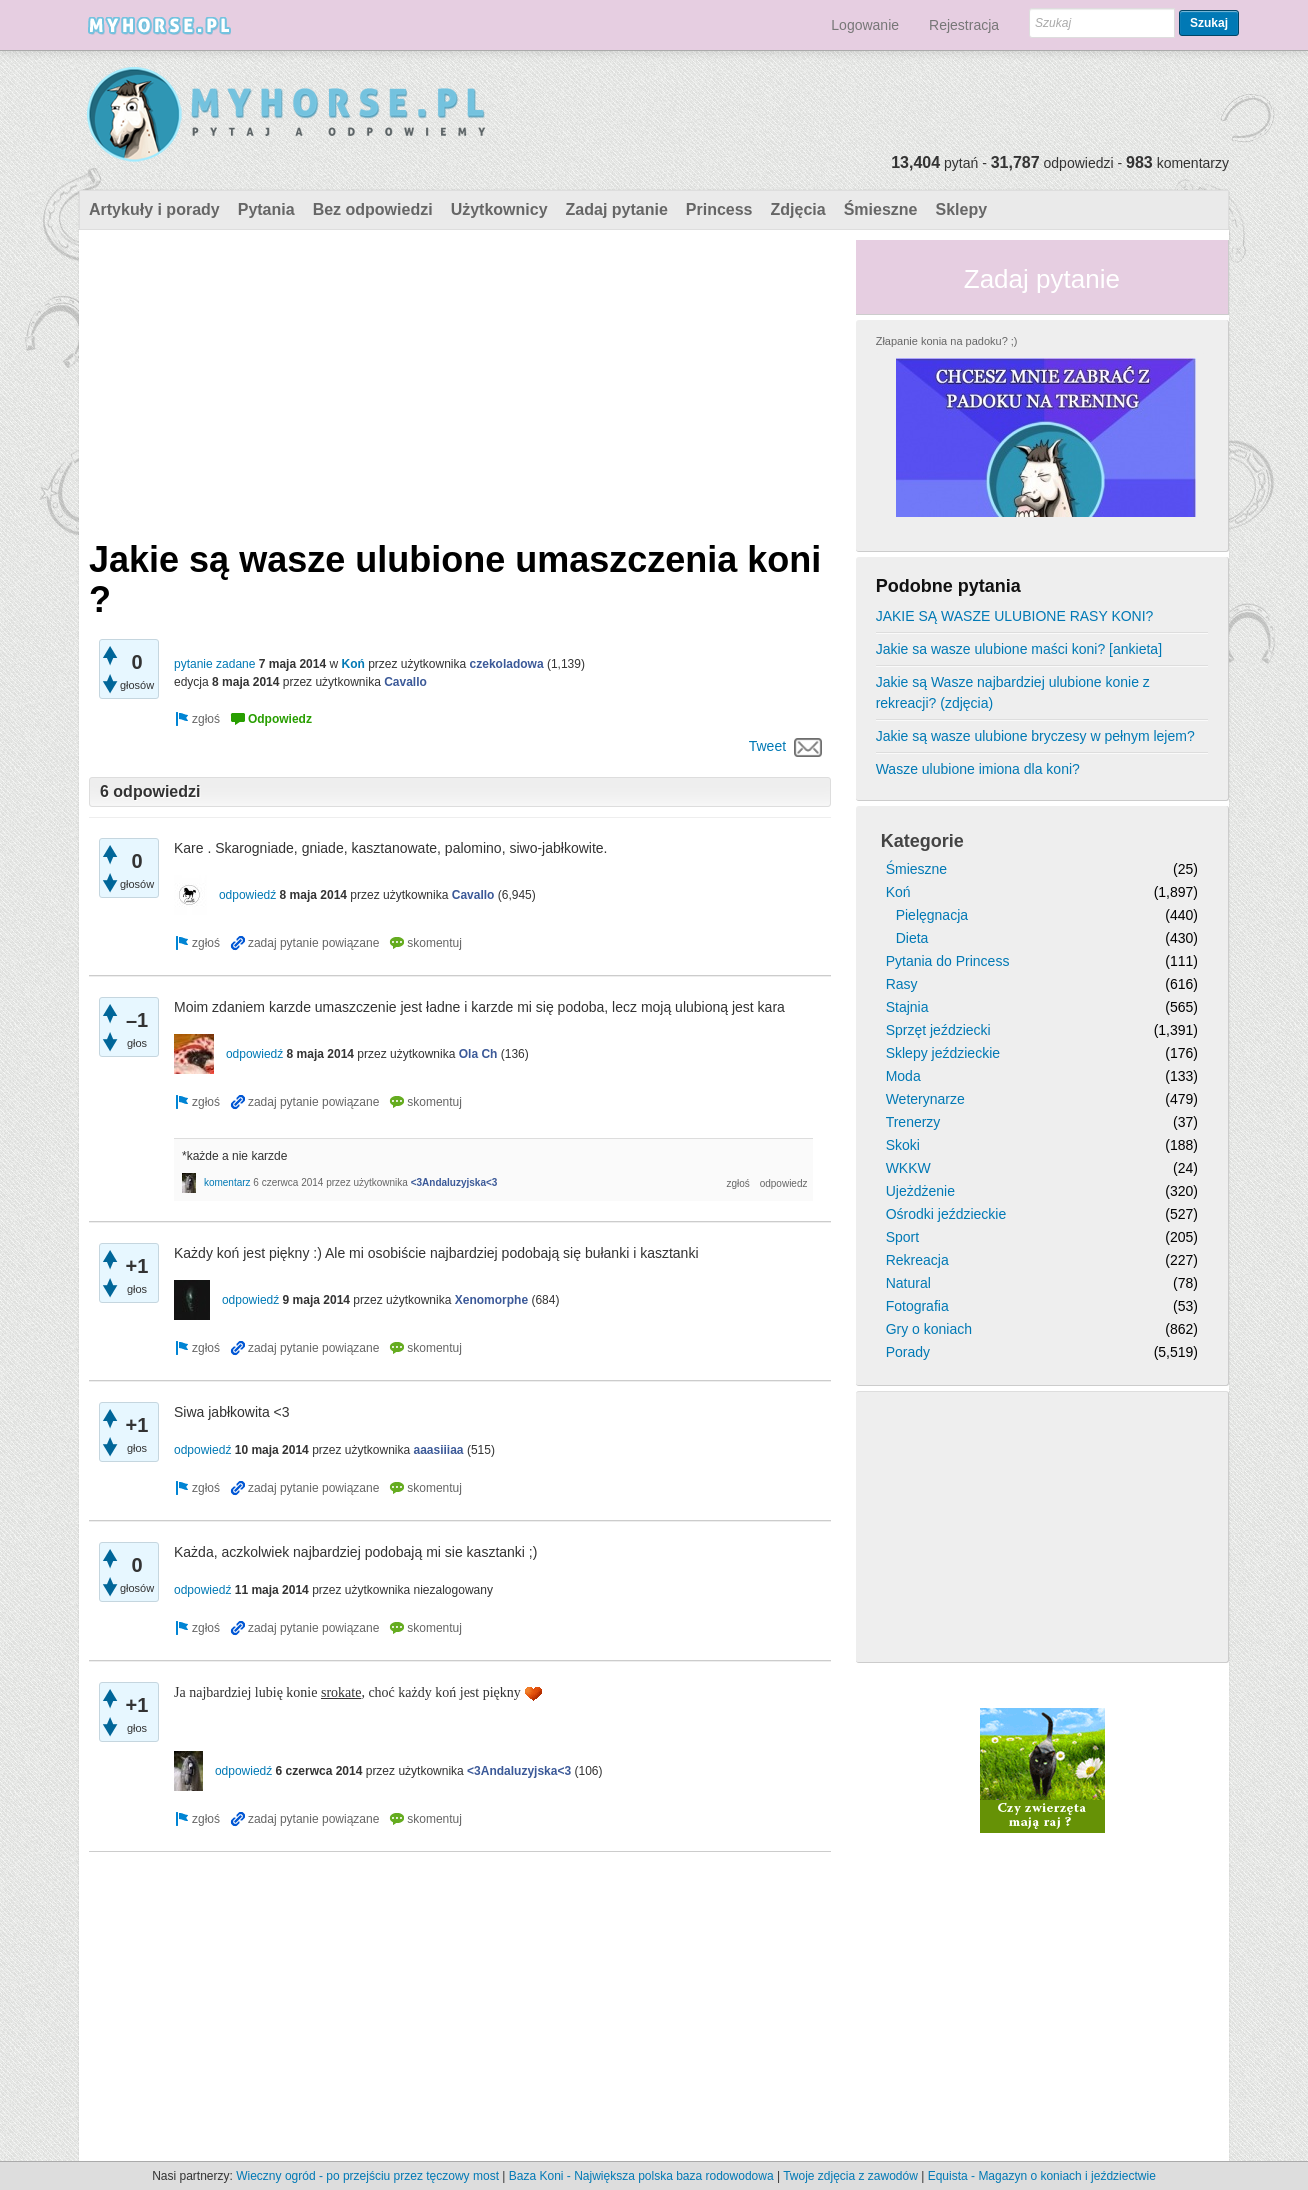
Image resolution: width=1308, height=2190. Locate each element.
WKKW (908, 1168)
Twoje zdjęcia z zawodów (850, 2176)
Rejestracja (964, 25)
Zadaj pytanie (617, 209)
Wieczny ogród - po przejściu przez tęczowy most (367, 2176)
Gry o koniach (929, 1329)
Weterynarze (925, 1099)
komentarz (227, 1182)
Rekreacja (917, 1260)
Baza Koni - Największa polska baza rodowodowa (641, 2176)
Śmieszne (881, 209)
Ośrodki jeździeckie (946, 1214)
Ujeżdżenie (920, 1191)
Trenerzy (913, 1122)
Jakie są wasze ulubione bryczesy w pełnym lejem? (1035, 736)
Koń (352, 664)
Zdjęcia (798, 209)
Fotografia (917, 1306)
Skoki (903, 1145)
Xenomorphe (491, 1300)
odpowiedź (247, 895)
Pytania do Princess (948, 961)
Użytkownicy (499, 209)
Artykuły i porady (154, 209)
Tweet (767, 746)
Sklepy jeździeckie (943, 1053)
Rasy (902, 984)
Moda (903, 1076)
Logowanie (865, 25)
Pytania (266, 209)
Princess (719, 209)
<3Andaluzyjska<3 (454, 1182)
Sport (902, 1237)
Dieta (912, 938)
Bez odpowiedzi (373, 209)
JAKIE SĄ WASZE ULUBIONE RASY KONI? (1015, 616)
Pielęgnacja (932, 915)
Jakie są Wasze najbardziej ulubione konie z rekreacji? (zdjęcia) (1013, 692)
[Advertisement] (460, 380)
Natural (908, 1283)
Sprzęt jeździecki (938, 1030)
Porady (908, 1352)
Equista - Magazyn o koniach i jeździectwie (1042, 2176)
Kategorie (922, 841)
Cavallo (405, 682)
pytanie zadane (214, 664)
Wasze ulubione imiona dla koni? (978, 769)
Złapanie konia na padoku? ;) (947, 341)
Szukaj (1209, 23)
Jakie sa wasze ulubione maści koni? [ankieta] (1019, 649)
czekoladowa (507, 664)
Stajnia (907, 1007)
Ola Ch (478, 1054)
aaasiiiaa (439, 1450)
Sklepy (961, 209)
